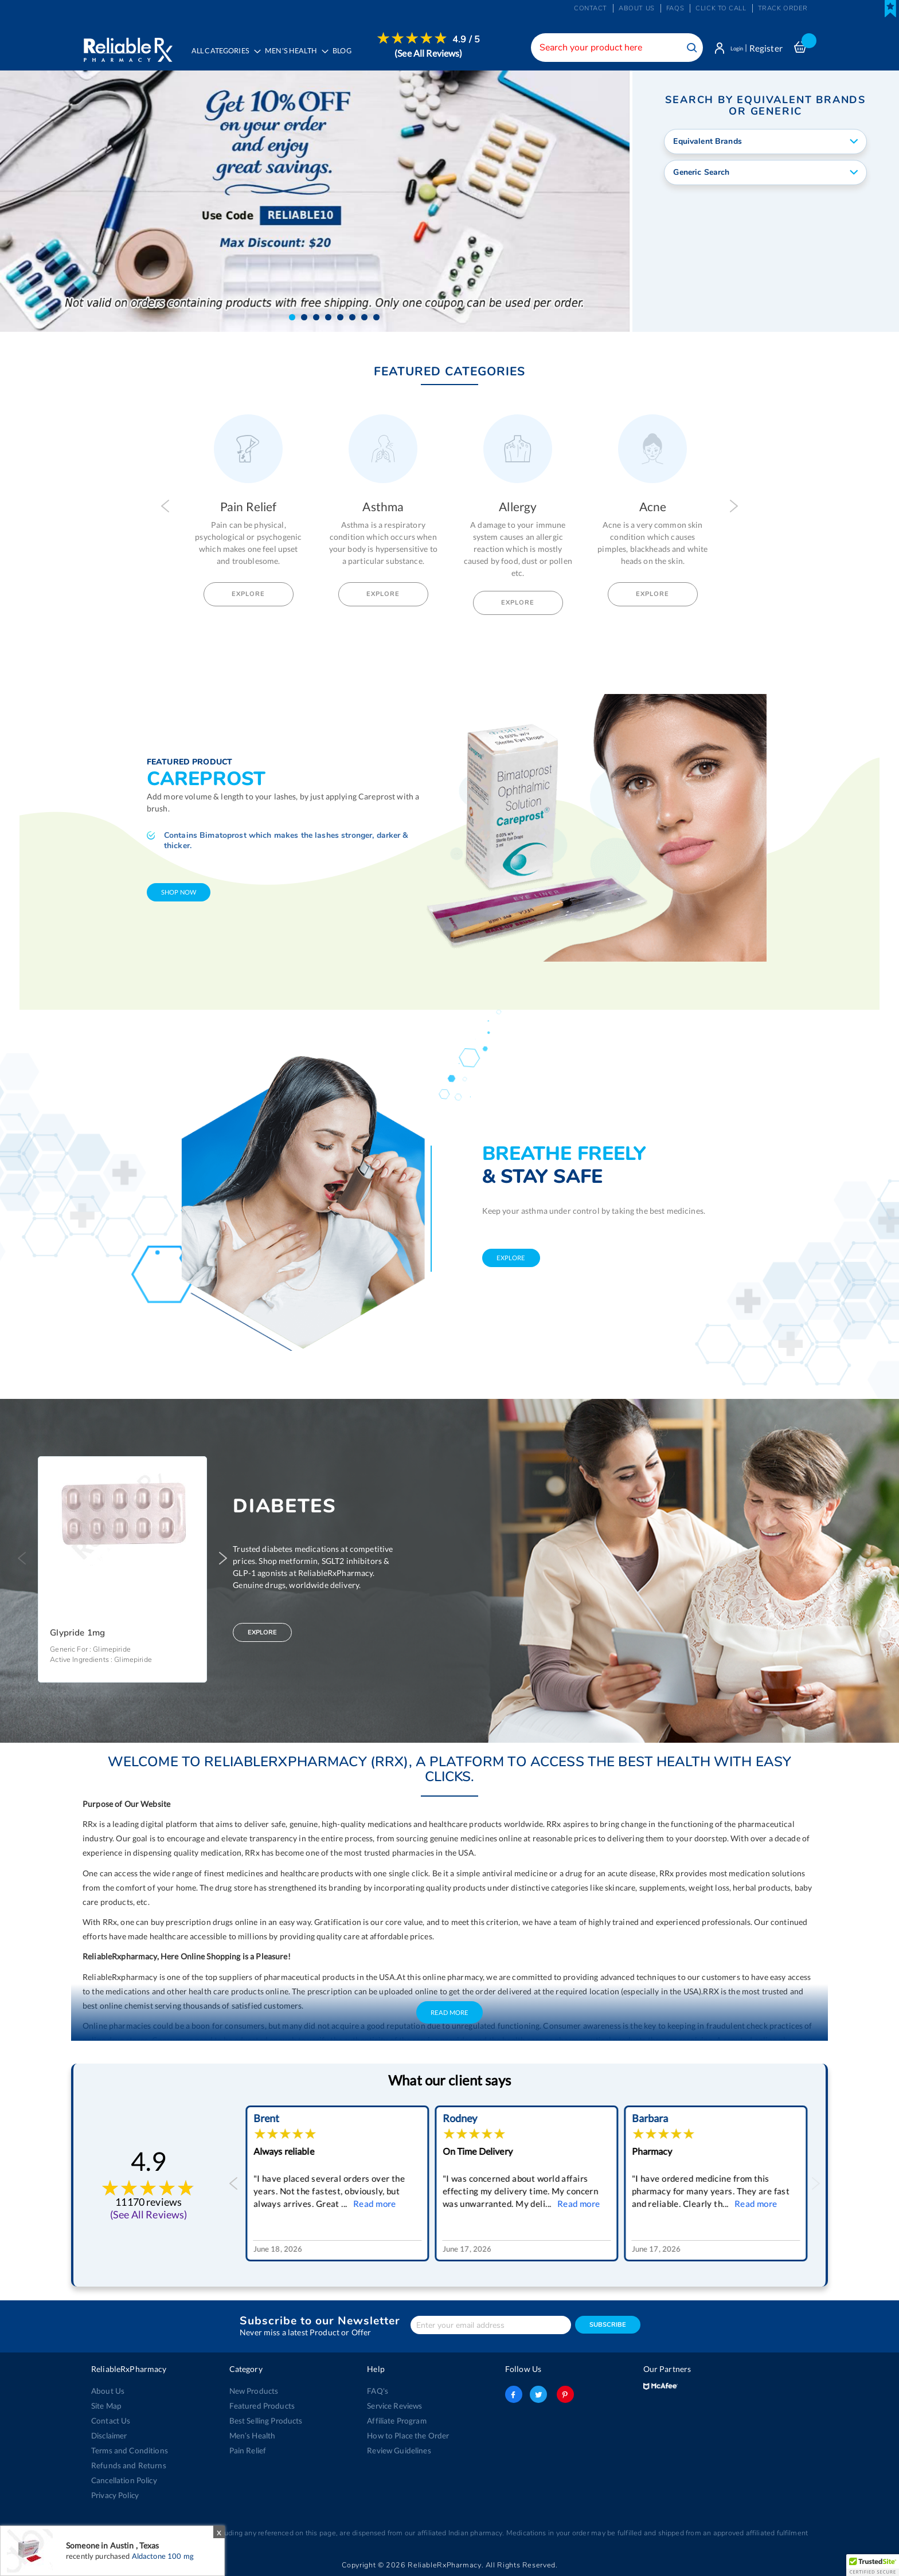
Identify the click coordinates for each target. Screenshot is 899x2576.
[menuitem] (298, 55)
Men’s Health (252, 2435)
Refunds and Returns (126, 2465)
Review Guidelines (398, 2450)
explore (511, 1259)
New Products (253, 2390)
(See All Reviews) (433, 53)
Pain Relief (247, 2450)
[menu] (335, 54)
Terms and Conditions (127, 2450)
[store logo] (127, 46)
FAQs (675, 8)
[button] (292, 319)
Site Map (106, 2405)
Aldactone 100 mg (163, 2556)
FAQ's (377, 2390)
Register (766, 48)
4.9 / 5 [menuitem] (471, 39)
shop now (178, 894)
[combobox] (607, 47)
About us (637, 8)
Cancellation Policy (123, 2480)
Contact (590, 8)
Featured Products (260, 2405)
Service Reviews (394, 2405)
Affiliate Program (395, 2420)
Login (732, 48)
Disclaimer (109, 2435)
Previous (165, 508)
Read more (371, 2206)
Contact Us (110, 2420)
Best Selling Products (264, 2420)
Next (733, 508)
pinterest (563, 2394)
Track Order (783, 8)
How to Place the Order (407, 2435)
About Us (107, 2390)
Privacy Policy (114, 2495)
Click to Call (720, 8)
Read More (449, 2014)
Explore (248, 596)
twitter (538, 2394)
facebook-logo (513, 2394)
